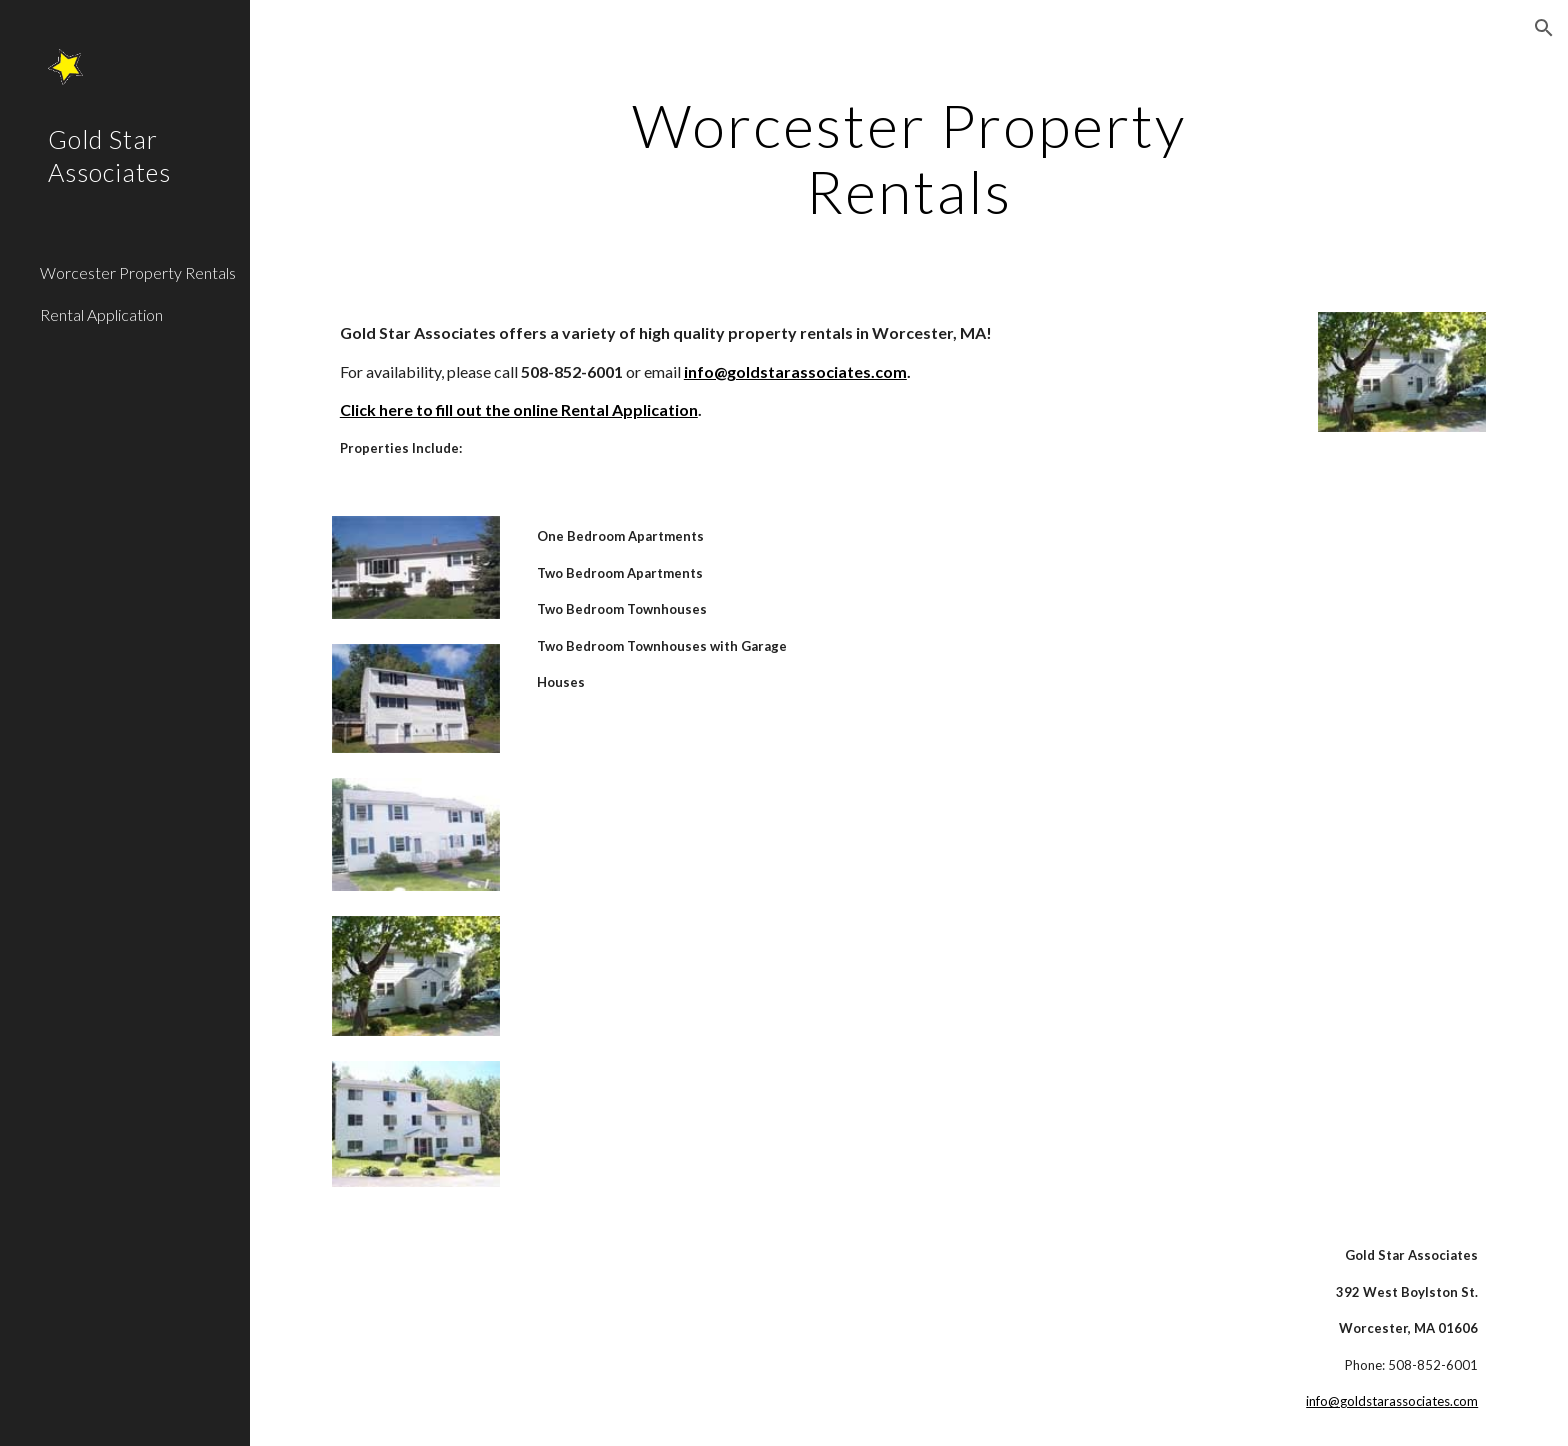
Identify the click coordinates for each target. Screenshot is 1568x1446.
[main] (909, 158)
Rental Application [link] (101, 314)
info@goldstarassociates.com (1392, 1401)
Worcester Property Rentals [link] (138, 272)
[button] (1544, 28)
